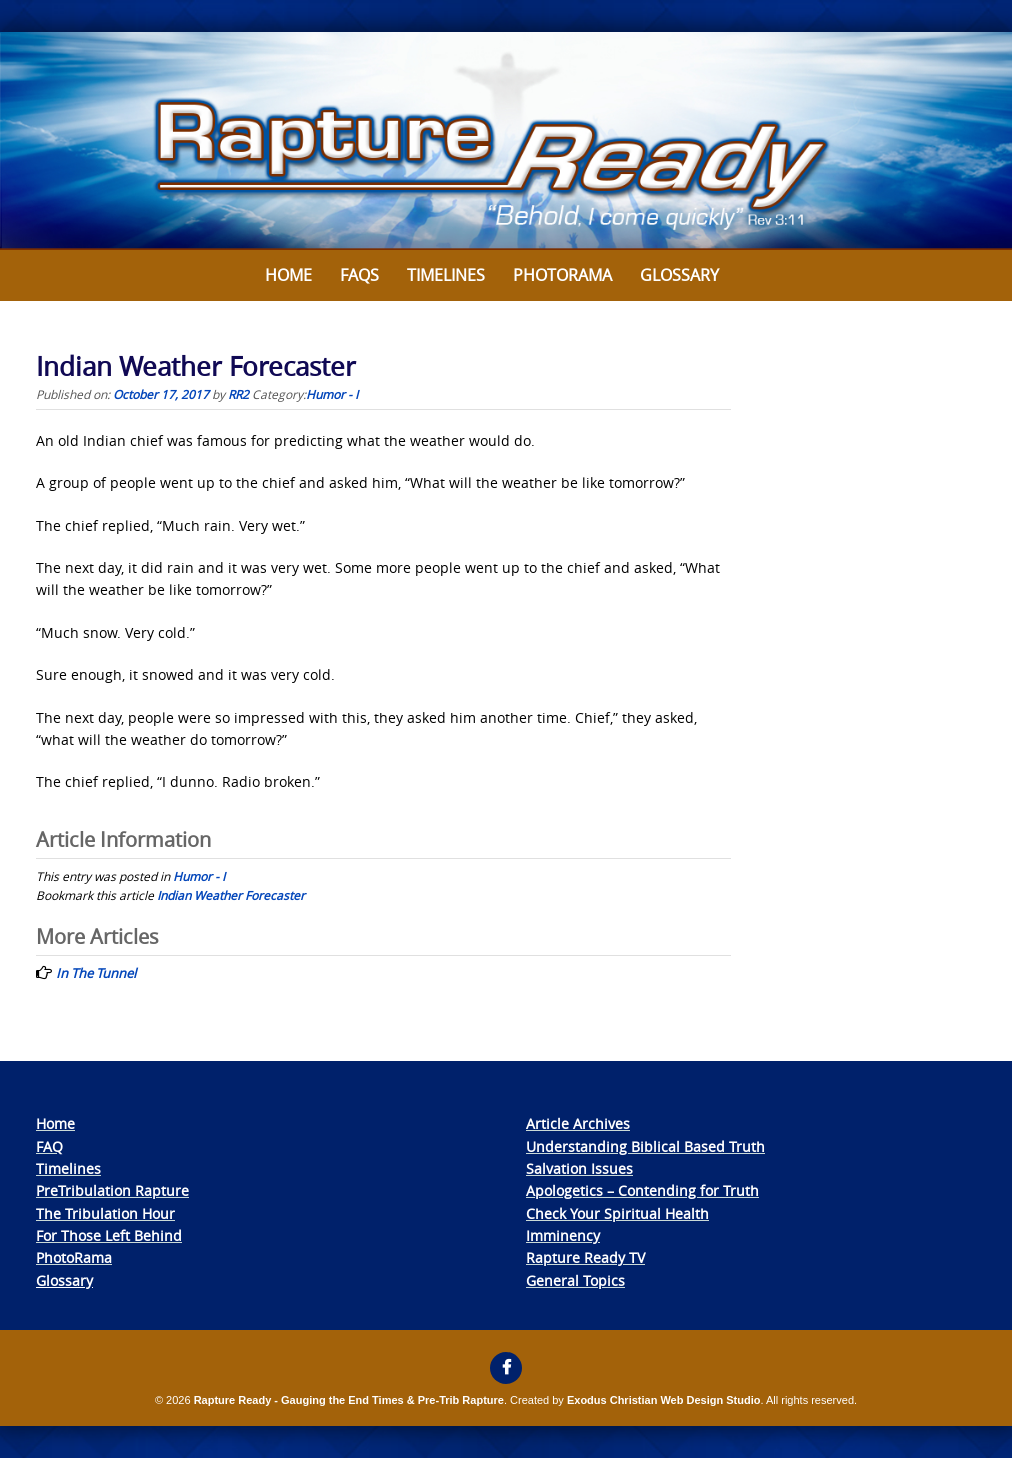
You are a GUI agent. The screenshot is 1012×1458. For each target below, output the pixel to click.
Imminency (563, 1235)
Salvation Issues (579, 1168)
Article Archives (578, 1123)
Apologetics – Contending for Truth (642, 1190)
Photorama (562, 275)
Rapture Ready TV (585, 1257)
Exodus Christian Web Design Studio (664, 1400)
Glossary (679, 275)
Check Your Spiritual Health (617, 1213)
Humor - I (332, 394)
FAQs (359, 275)
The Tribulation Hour (105, 1213)
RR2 (238, 394)
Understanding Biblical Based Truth (645, 1146)
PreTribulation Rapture (112, 1190)
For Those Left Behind (109, 1235)
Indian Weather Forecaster (231, 895)
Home (288, 275)
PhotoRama (74, 1257)
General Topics (575, 1280)
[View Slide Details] (506, 141)
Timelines (446, 275)
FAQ (49, 1146)
